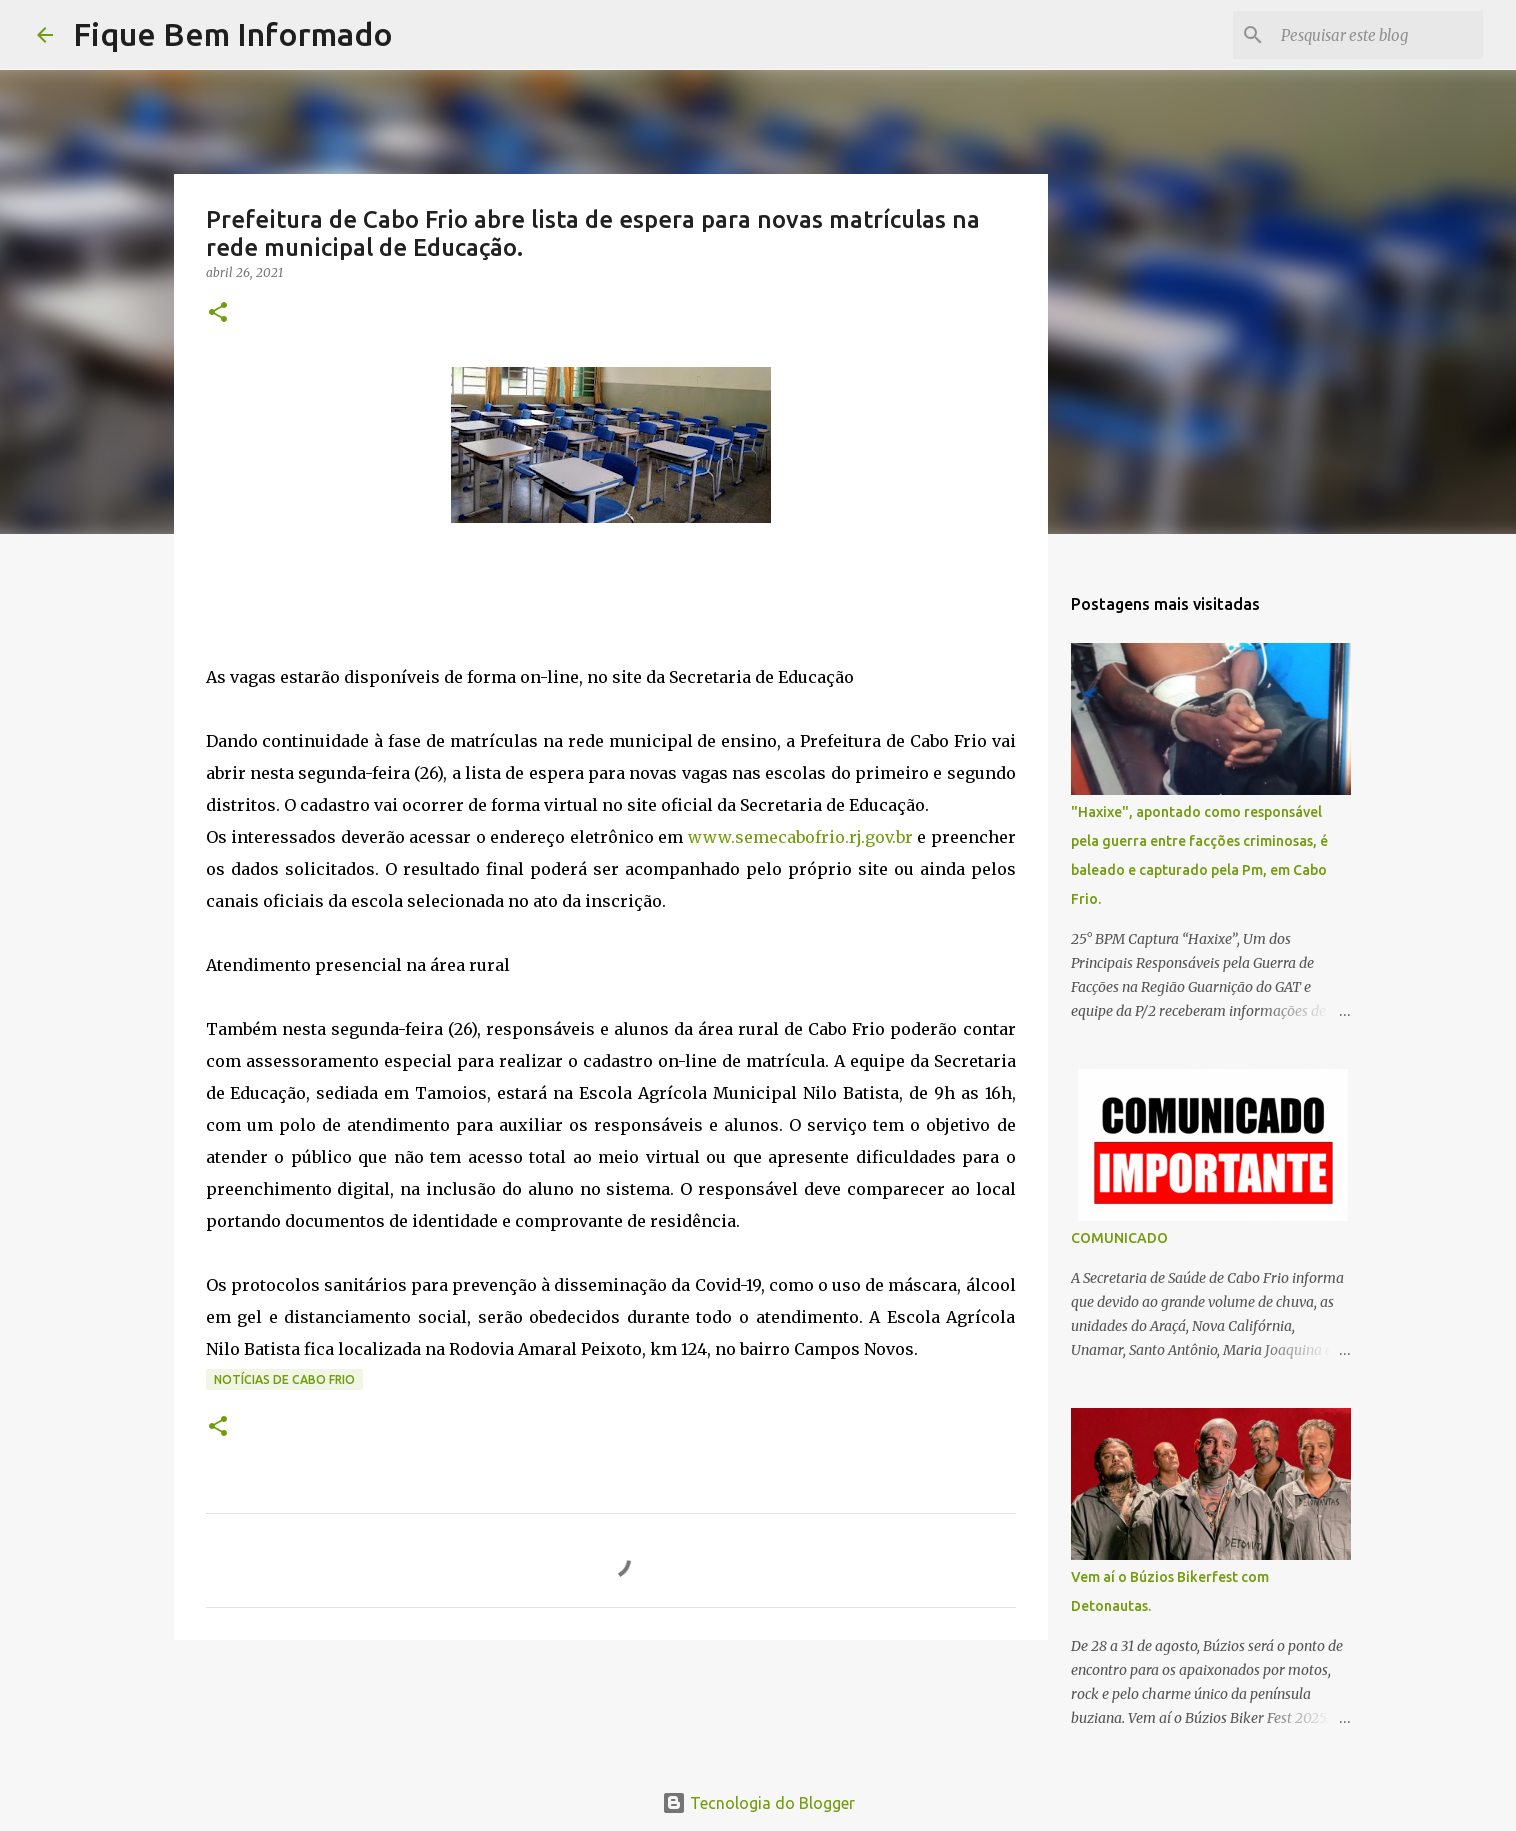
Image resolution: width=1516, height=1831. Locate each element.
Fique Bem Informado (233, 34)
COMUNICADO (1119, 1238)
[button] (218, 313)
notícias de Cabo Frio (284, 1379)
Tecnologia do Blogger (758, 1803)
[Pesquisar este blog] (1378, 35)
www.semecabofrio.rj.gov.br (800, 837)
